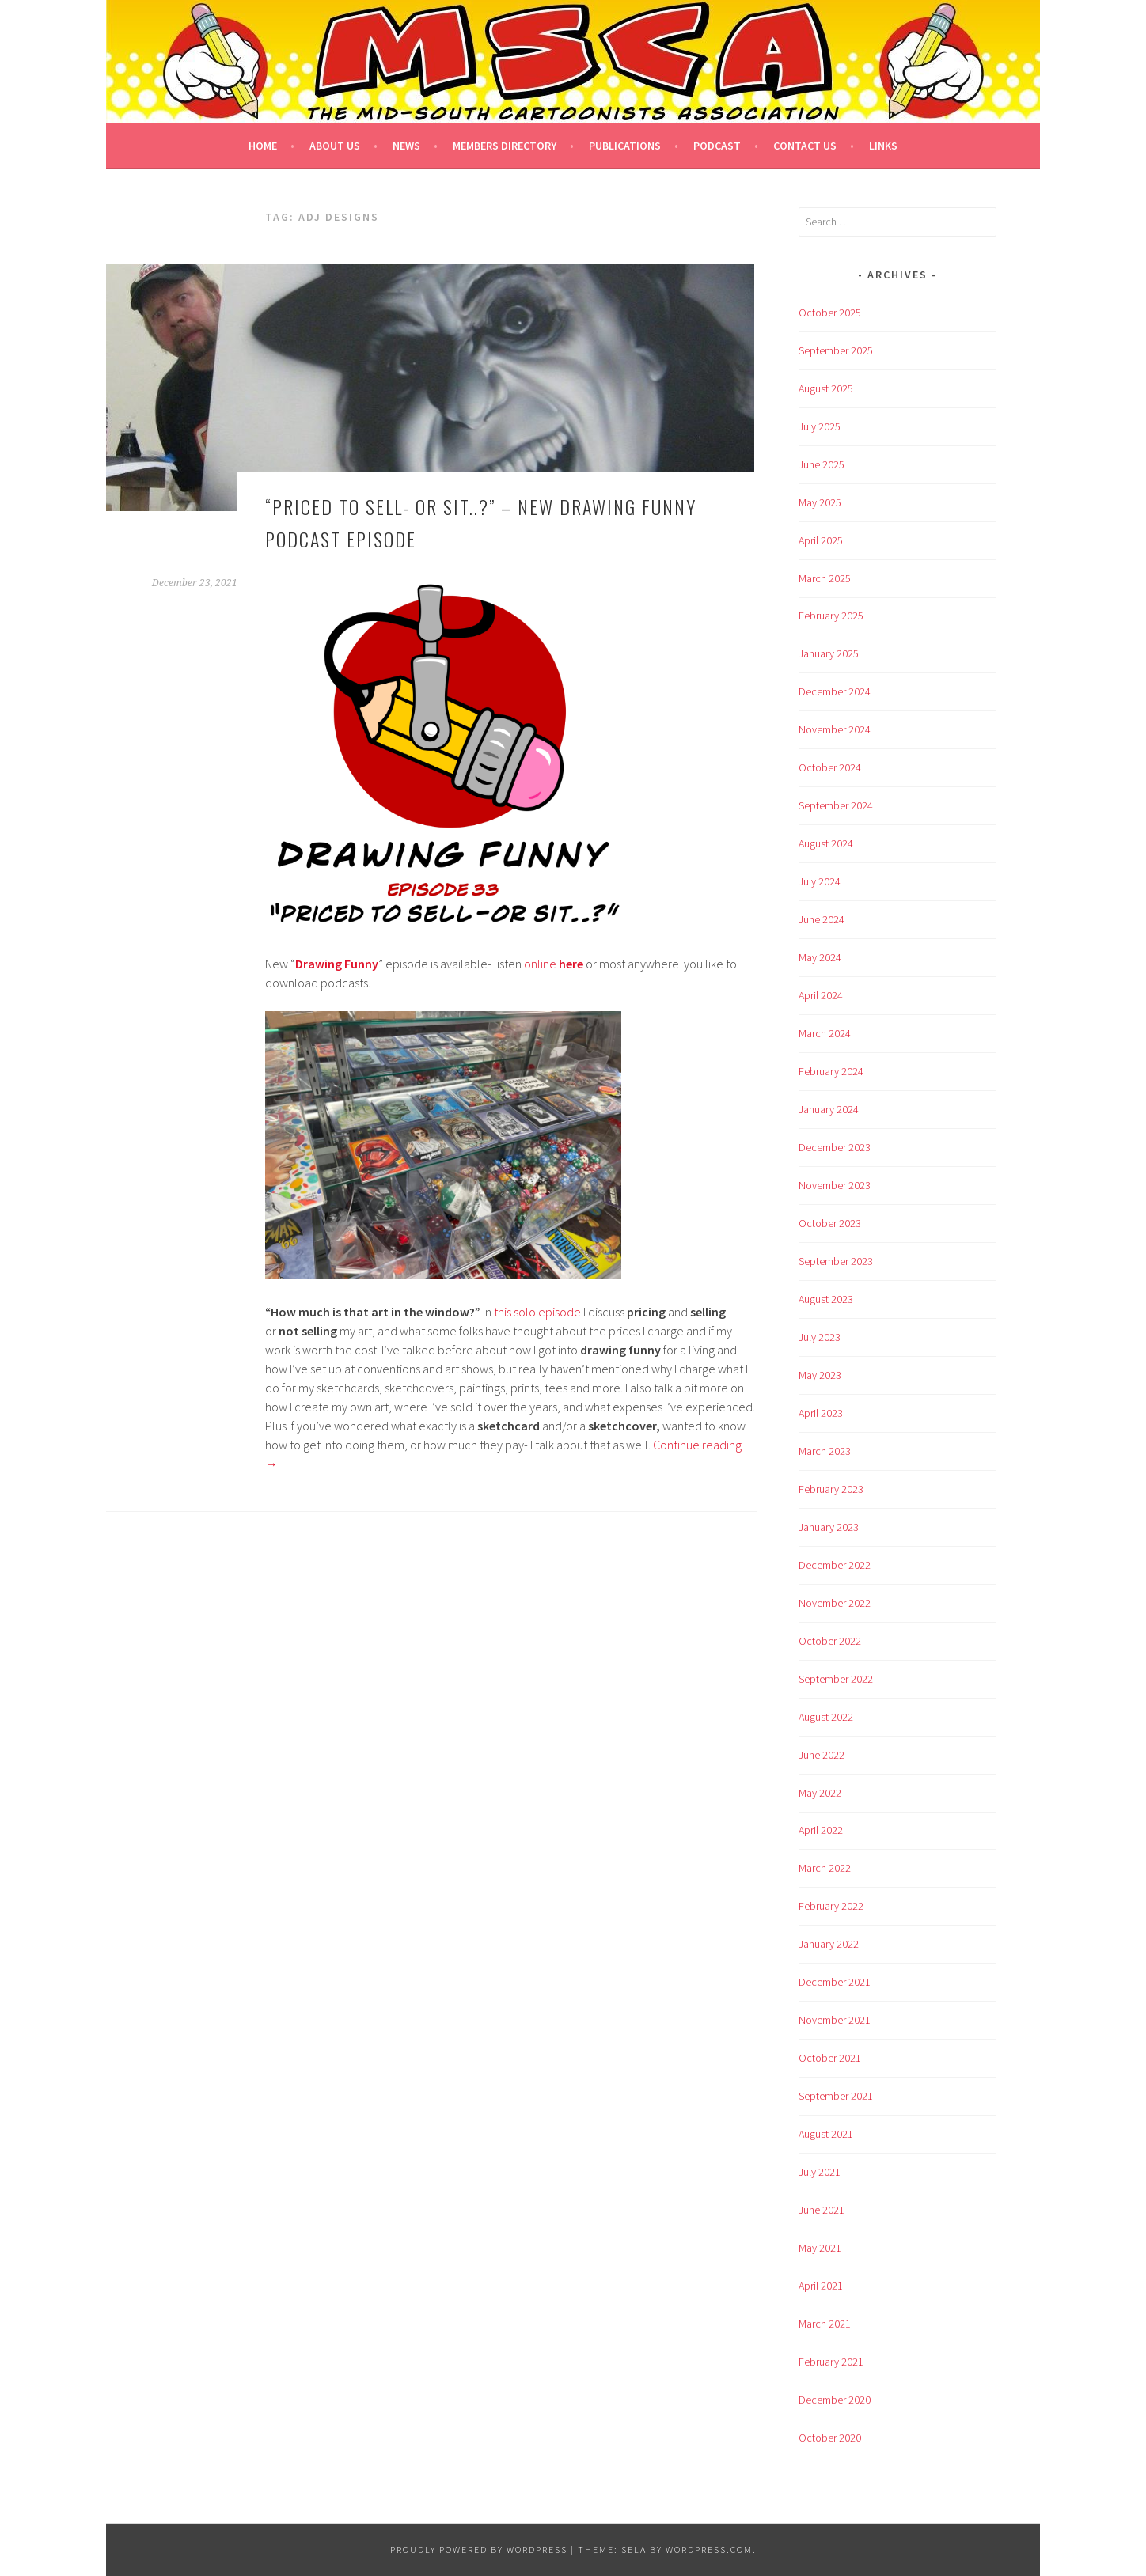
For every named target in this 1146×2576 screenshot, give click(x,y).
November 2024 (835, 729)
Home (263, 145)
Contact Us (805, 145)
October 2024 (830, 767)
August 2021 (826, 2134)
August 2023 (826, 1299)
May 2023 (820, 1375)
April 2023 (821, 1413)
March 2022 (825, 1868)
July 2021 (820, 2172)
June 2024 (821, 919)
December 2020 (835, 2399)
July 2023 (820, 1337)
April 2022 (821, 1830)
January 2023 (829, 1527)
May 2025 (820, 502)
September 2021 (836, 2096)
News (406, 145)
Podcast (717, 145)
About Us (334, 145)
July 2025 (820, 426)
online (553, 964)
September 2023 (836, 1261)
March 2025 (825, 578)
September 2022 (836, 1679)
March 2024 (825, 1033)
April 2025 (821, 540)
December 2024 (835, 691)
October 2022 (830, 1641)
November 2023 (835, 1185)
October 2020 (830, 2437)
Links (883, 145)
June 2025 (821, 464)
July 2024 (820, 881)
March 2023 (825, 1451)
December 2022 (835, 1565)
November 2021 (835, 2020)
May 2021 (820, 2248)
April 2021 (821, 2286)
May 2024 (820, 957)
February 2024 (831, 1071)
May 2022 (820, 1793)
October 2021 (830, 2058)
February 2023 (831, 1489)
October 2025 (830, 312)
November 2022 (835, 1603)
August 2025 (826, 388)
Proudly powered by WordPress (478, 2549)
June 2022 (821, 1755)
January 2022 (829, 1944)
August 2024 (826, 843)
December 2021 (835, 1982)
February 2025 (831, 615)
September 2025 (836, 350)
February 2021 (831, 2361)
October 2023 (830, 1223)
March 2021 (825, 2324)
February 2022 (831, 1906)
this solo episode (537, 1312)
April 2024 (821, 995)
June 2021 (821, 2210)
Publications (625, 145)
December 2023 (835, 1147)
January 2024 (829, 1109)
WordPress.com (709, 2549)
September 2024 (836, 805)
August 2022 (826, 1717)
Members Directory (504, 145)
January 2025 (829, 653)
